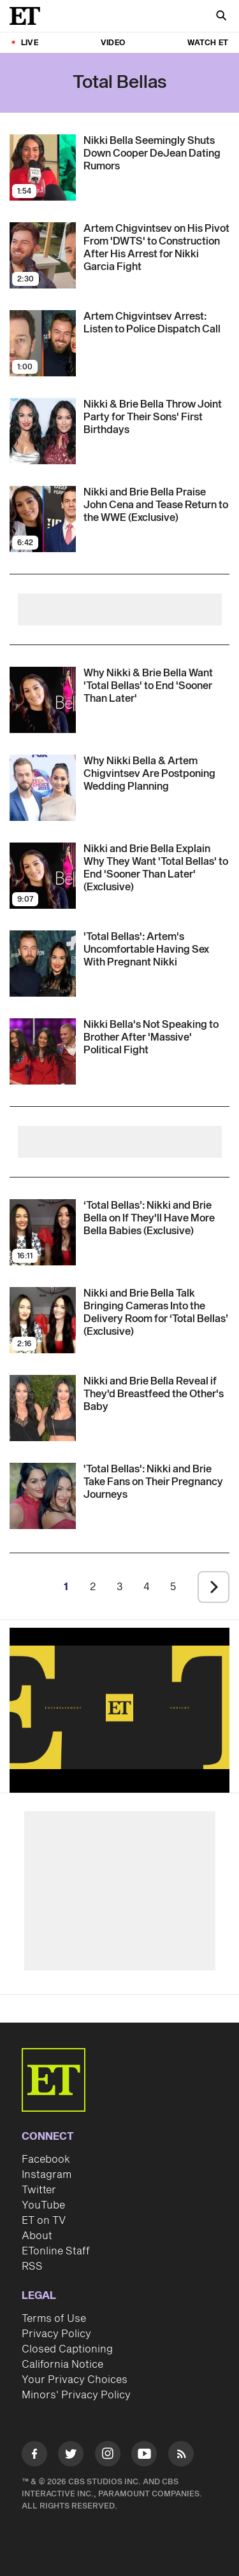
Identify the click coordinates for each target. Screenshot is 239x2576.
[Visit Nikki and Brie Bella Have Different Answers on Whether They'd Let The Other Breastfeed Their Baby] (43, 1408)
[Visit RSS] (181, 2456)
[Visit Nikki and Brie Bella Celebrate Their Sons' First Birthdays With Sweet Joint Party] (43, 431)
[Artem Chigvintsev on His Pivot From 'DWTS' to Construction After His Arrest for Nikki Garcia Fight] (156, 247)
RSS (32, 2266)
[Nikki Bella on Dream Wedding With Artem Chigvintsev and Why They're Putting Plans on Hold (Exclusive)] (156, 774)
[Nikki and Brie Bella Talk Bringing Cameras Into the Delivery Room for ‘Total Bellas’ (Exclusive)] (156, 1312)
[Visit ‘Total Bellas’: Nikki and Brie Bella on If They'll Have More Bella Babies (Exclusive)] (43, 1232)
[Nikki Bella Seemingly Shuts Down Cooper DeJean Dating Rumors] (156, 153)
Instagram (46, 2174)
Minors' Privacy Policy (76, 2395)
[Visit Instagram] (107, 2456)
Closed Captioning (67, 2349)
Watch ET (207, 43)
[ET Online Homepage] (29, 16)
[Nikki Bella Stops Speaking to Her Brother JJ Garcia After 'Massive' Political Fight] (156, 1037)
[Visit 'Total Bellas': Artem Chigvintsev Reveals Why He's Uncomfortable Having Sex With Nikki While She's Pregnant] (43, 963)
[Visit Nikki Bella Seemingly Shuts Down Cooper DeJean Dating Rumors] (43, 167)
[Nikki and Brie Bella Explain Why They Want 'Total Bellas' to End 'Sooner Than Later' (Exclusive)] (156, 686)
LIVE (29, 43)
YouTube (43, 2205)
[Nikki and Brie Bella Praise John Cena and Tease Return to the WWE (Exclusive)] (156, 505)
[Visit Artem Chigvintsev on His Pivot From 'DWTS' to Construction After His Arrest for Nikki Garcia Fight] (43, 255)
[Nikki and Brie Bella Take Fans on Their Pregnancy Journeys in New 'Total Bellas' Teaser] (156, 1482)
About (37, 2236)
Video (113, 43)
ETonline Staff (56, 2251)
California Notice (62, 2364)
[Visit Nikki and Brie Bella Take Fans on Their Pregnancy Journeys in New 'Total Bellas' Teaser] (43, 1496)
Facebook (46, 2159)
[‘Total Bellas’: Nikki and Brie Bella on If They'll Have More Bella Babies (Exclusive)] (156, 1218)
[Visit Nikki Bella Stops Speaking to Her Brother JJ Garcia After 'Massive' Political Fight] (43, 1051)
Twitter (39, 2190)
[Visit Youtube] (144, 2456)
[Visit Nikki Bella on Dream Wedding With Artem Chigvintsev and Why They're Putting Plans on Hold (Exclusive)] (43, 788)
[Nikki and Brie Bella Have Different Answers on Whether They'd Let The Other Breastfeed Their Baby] (156, 1394)
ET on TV (44, 2220)
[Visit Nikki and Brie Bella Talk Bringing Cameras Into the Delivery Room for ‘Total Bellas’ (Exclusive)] (43, 1320)
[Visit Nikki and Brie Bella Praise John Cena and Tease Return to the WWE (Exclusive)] (43, 519)
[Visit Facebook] (34, 2456)
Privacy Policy (56, 2334)
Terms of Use (54, 2318)
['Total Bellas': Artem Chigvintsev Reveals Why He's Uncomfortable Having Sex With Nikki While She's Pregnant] (156, 949)
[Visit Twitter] (70, 2456)
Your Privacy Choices (74, 2379)
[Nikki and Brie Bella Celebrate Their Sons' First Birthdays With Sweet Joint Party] (156, 417)
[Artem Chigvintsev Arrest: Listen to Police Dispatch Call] (156, 323)
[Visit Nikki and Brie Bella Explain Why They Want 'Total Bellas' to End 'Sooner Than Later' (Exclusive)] (43, 700)
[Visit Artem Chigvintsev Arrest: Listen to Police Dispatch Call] (43, 343)
